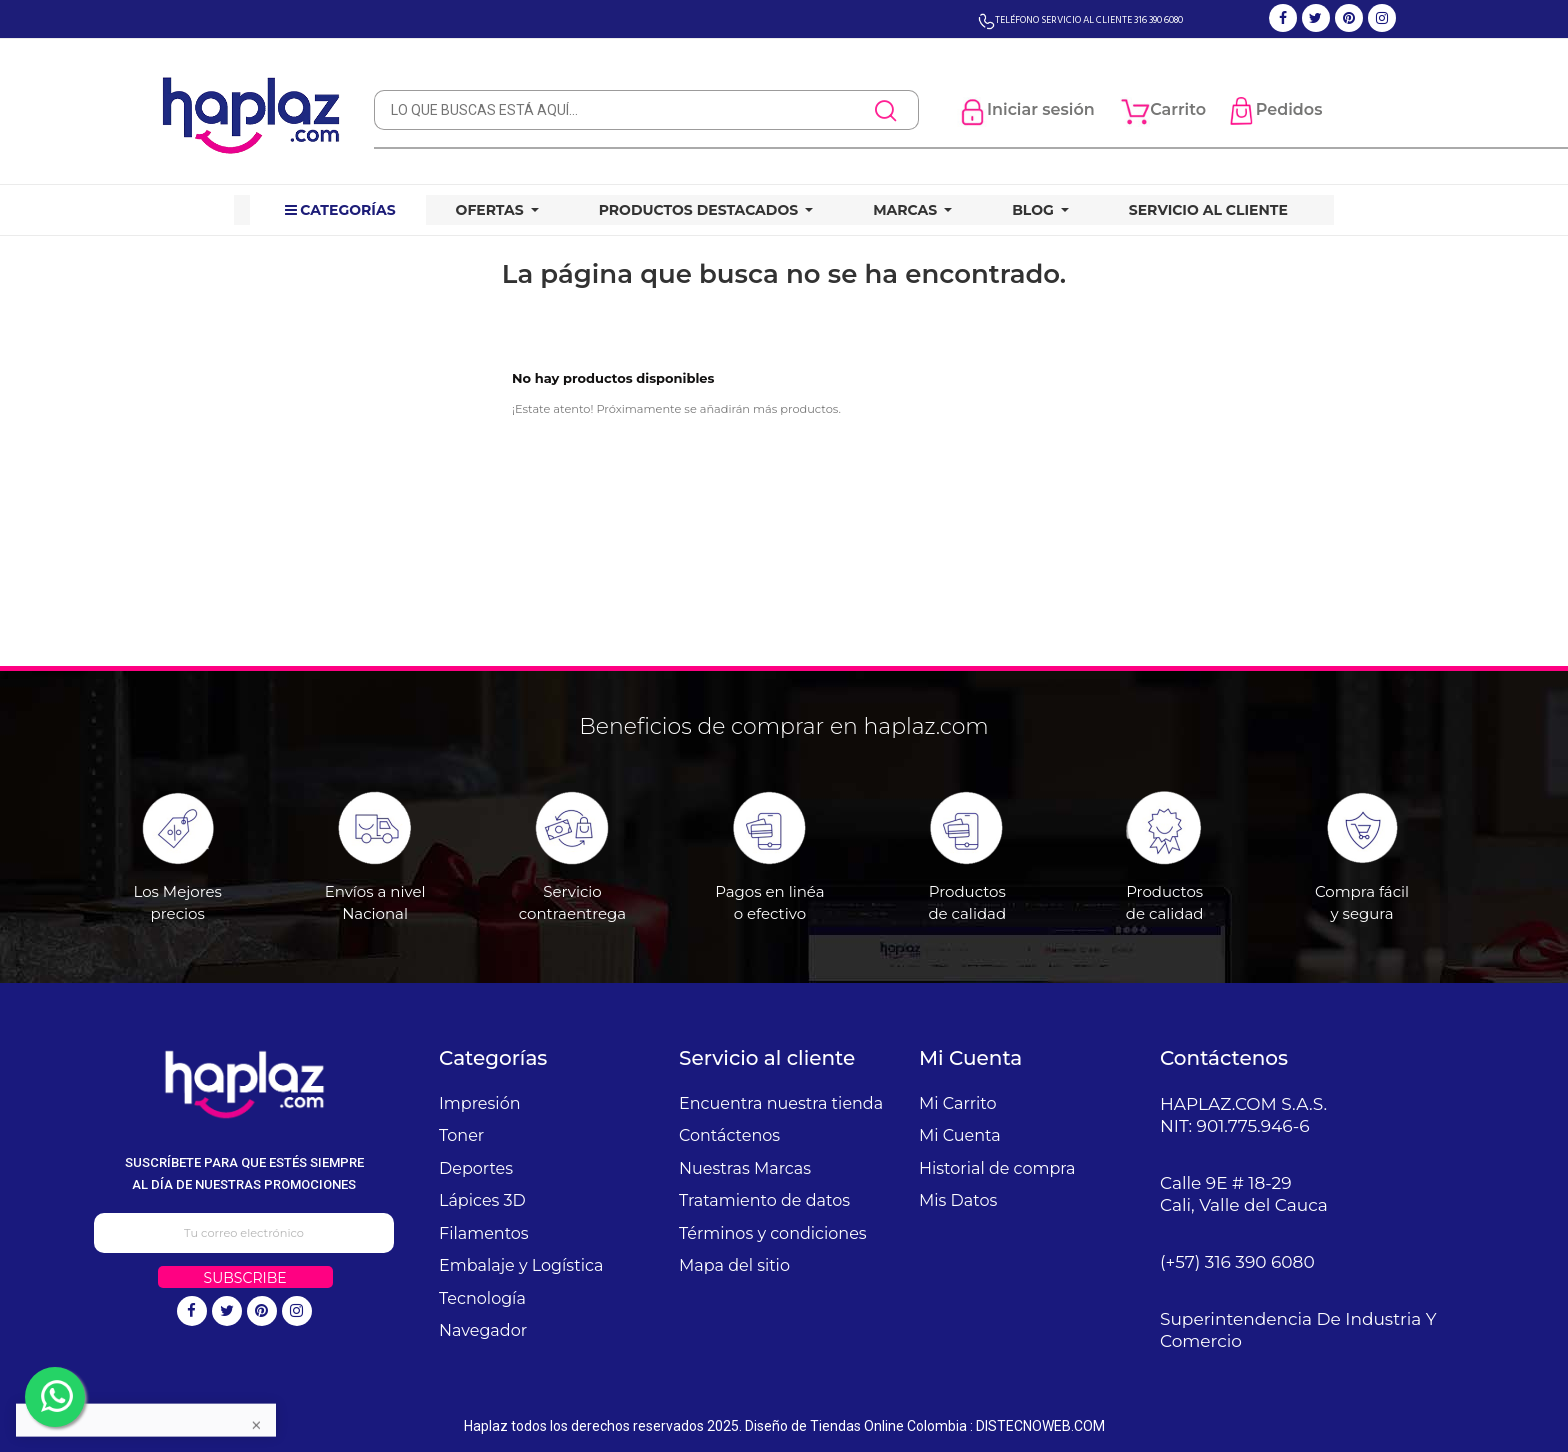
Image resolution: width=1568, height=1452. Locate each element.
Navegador (483, 1330)
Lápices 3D (482, 1200)
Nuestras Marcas (745, 1168)
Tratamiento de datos (764, 1200)
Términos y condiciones (773, 1233)
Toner (461, 1135)
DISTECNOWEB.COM (1040, 1426)
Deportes (476, 1168)
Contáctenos (729, 1135)
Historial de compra (997, 1168)
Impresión (480, 1103)
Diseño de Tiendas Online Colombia (856, 1426)
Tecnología (482, 1298)
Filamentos (484, 1233)
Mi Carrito (957, 1103)
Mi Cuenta (960, 1135)
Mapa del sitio (734, 1265)
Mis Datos (958, 1200)
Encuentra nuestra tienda (781, 1103)
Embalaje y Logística (521, 1265)
